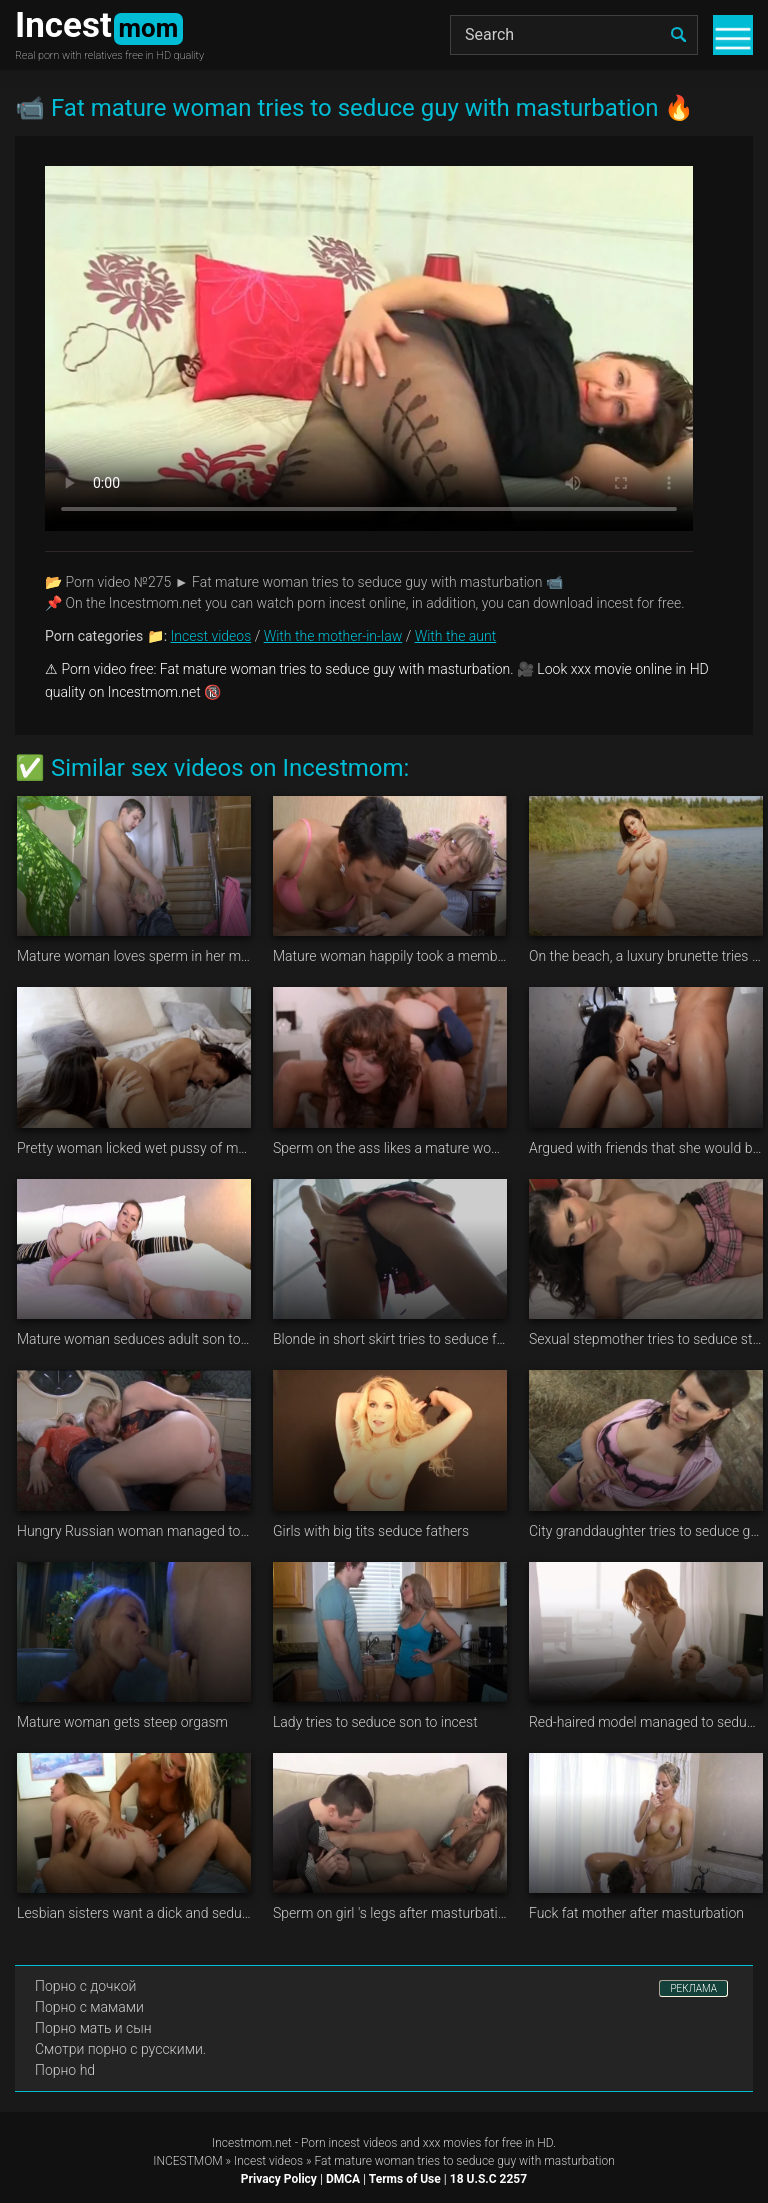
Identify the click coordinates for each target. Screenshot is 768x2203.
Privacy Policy (279, 2179)
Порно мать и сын (93, 2028)
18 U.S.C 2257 (488, 2179)
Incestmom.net (252, 2143)
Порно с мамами (89, 2007)
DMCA (343, 2179)
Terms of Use (405, 2179)
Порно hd (65, 2070)
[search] (678, 35)
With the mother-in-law (333, 636)
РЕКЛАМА (693, 1988)
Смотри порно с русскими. (120, 2049)
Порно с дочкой (85, 1986)
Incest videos (211, 636)
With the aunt (456, 636)
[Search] (574, 35)
